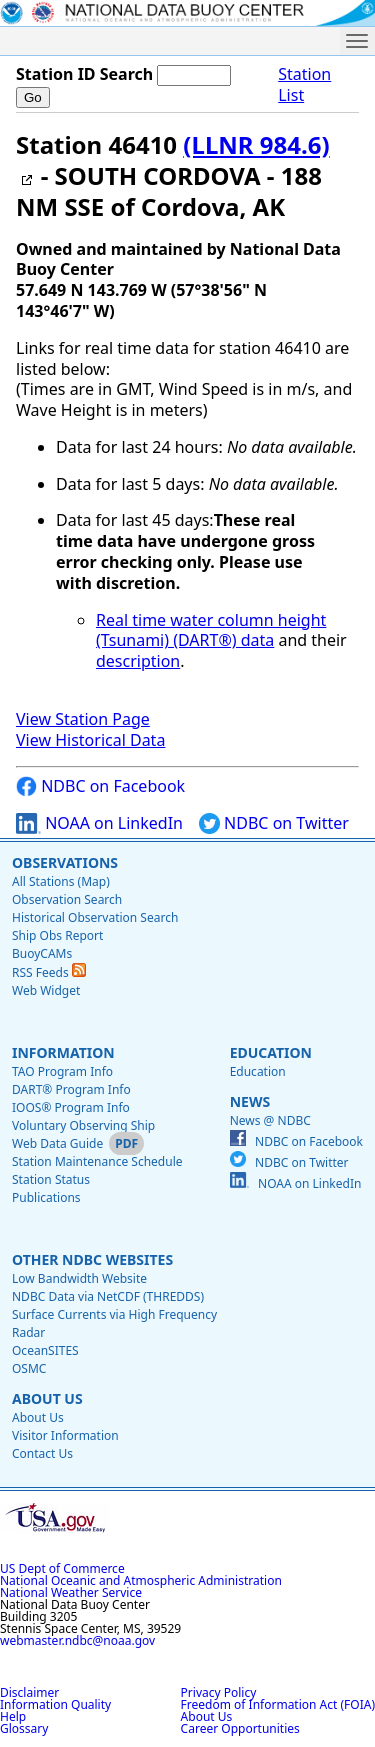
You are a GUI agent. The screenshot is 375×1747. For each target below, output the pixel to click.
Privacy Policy (219, 1692)
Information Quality (55, 1704)
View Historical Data (90, 740)
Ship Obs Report (57, 935)
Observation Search (67, 899)
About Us (47, 1398)
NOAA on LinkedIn (99, 823)
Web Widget (46, 990)
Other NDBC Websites (92, 1259)
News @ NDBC (270, 1120)
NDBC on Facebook (100, 786)
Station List (304, 85)
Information (63, 1052)
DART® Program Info (71, 1089)
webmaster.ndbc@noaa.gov (77, 1640)
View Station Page (83, 719)
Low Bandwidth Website (79, 1278)
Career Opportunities (240, 1728)
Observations (65, 862)
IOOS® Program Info (71, 1107)
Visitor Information (65, 1435)
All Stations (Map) (61, 881)
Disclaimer (29, 1692)
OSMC (29, 1368)
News (250, 1101)
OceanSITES (45, 1350)
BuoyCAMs (42, 953)
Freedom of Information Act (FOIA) (278, 1704)
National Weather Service (71, 1592)
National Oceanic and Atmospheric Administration (141, 1580)
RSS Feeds (49, 972)
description (138, 661)
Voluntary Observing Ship (83, 1125)
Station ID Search (84, 74)
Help (13, 1716)
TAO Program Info (62, 1071)
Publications (46, 1197)
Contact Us (42, 1453)
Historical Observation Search (95, 917)
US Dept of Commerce (62, 1568)
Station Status (51, 1179)
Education (271, 1052)
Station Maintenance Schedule (97, 1161)
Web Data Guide (57, 1143)
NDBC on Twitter (274, 823)
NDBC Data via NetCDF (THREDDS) (108, 1296)
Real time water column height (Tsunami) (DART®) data (211, 630)
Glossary (24, 1728)
